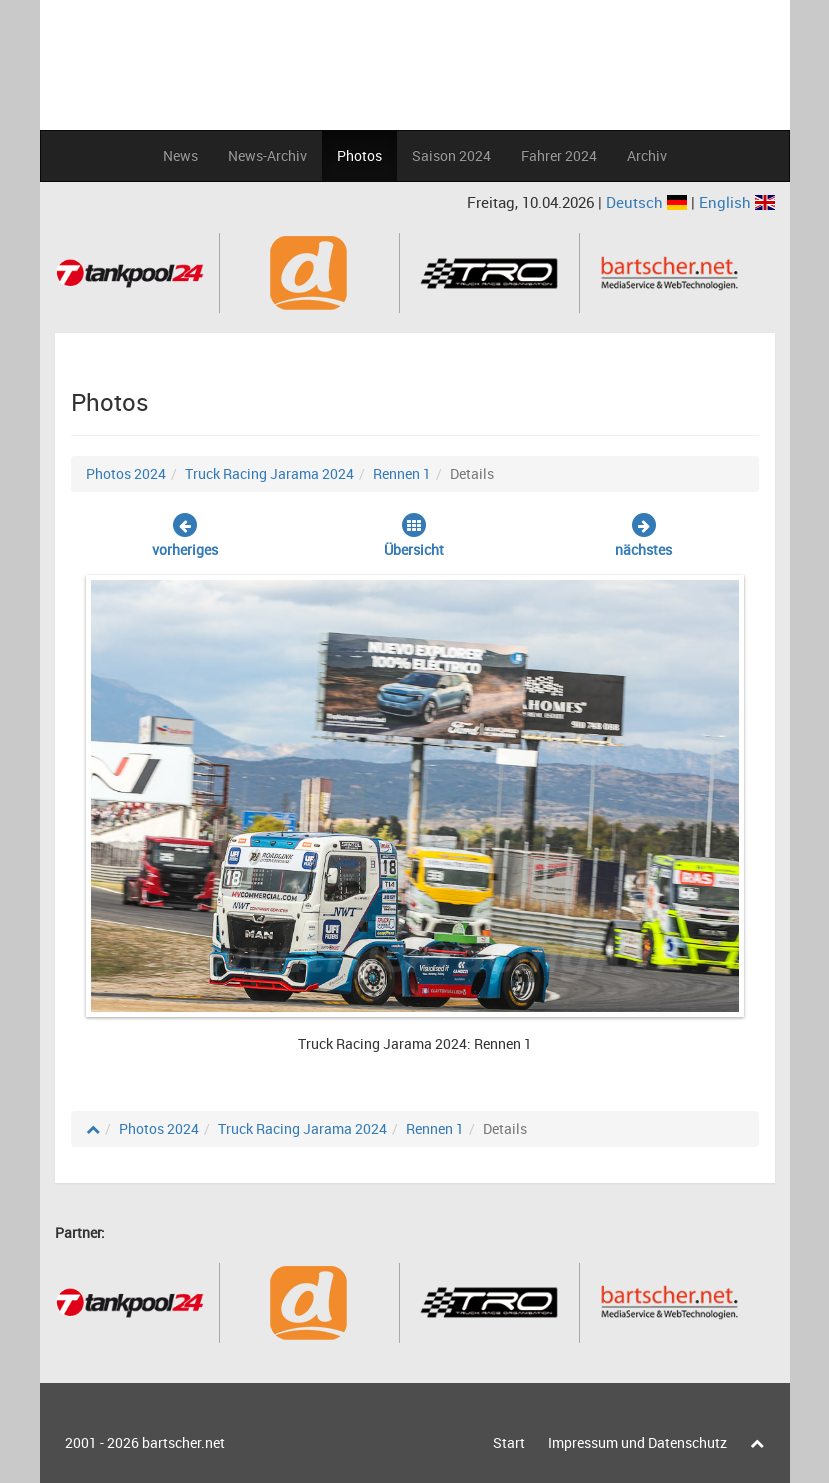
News (180, 155)
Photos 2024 (126, 473)
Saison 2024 (451, 155)
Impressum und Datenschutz (637, 1442)
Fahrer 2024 (559, 155)
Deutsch (648, 202)
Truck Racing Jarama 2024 (269, 473)
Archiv (647, 155)
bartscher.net (183, 1442)
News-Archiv (267, 155)
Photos (359, 155)
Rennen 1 (402, 473)
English (737, 202)
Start (509, 1442)
